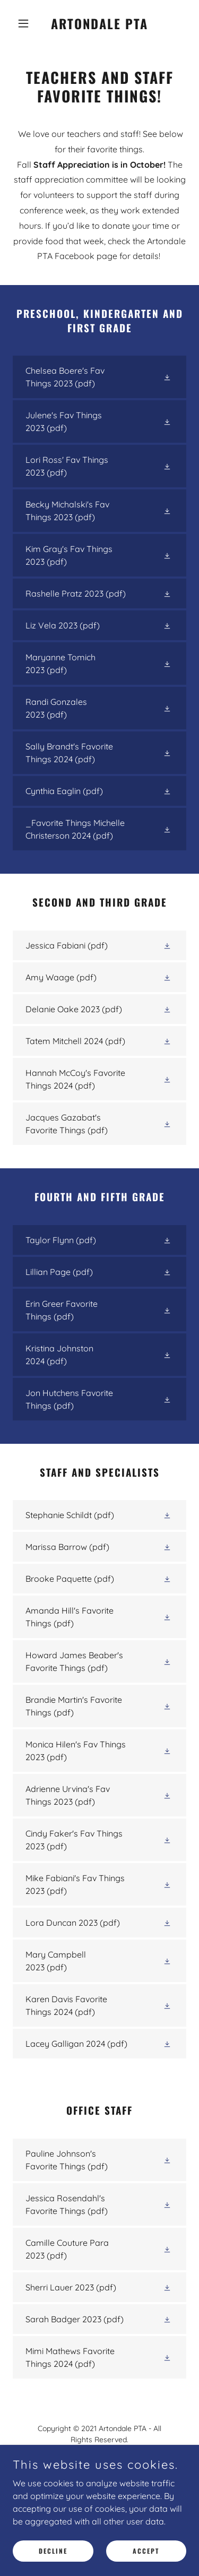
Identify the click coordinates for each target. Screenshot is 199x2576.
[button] (26, 23)
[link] (99, 26)
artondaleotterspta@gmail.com (110, 2473)
